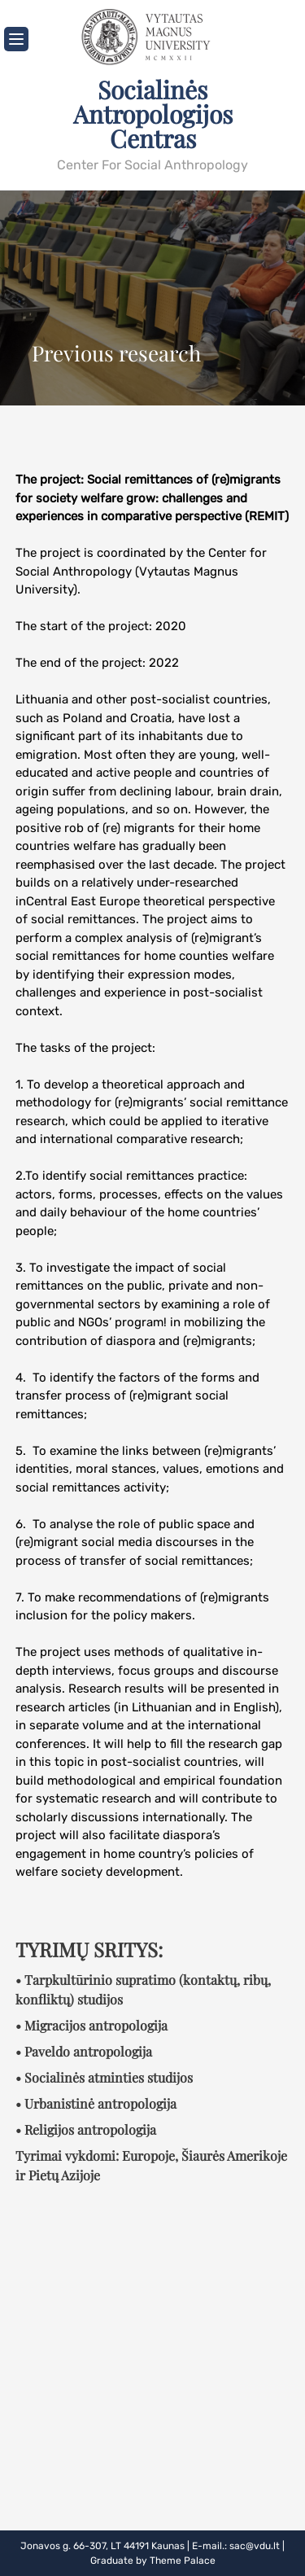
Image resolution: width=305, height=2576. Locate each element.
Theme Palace (183, 2560)
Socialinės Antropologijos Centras (153, 114)
